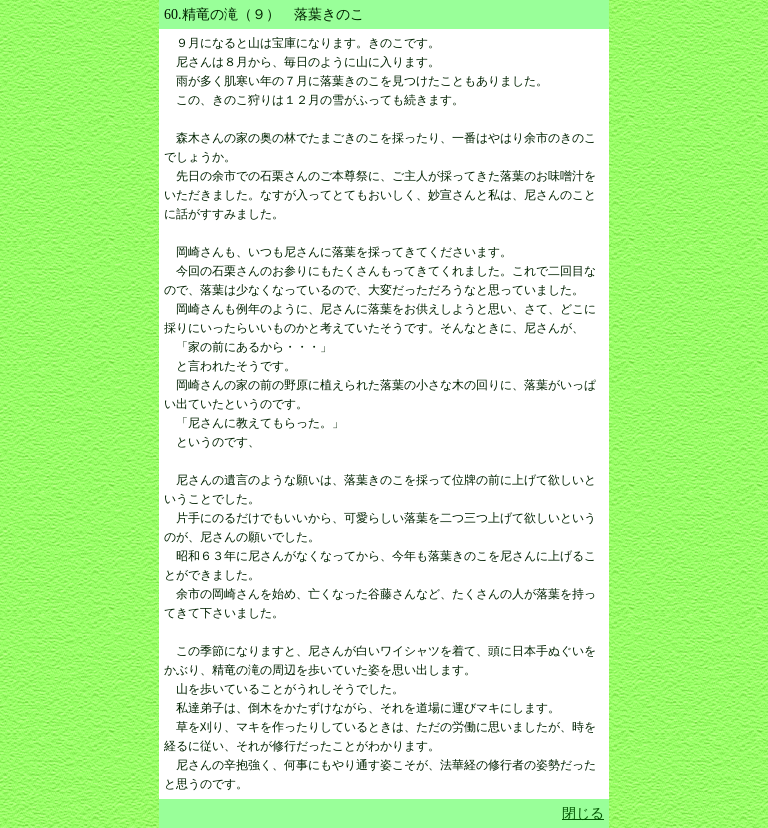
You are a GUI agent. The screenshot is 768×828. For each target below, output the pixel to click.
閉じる (583, 813)
